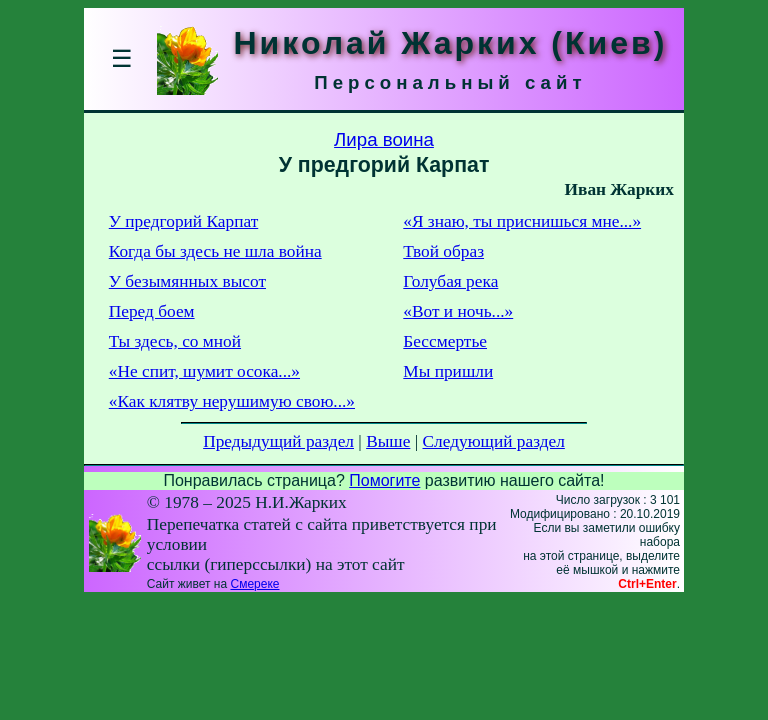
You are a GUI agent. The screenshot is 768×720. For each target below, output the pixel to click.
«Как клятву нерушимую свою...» (232, 401)
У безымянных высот (187, 281)
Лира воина (384, 139)
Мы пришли (448, 371)
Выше (388, 441)
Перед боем (152, 311)
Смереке (254, 584)
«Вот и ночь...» (458, 311)
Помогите (384, 480)
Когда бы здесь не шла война (215, 251)
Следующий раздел (494, 441)
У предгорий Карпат (183, 221)
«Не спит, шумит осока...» (204, 371)
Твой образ (443, 251)
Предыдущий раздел (278, 441)
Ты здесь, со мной (175, 341)
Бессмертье (445, 341)
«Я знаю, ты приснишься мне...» (522, 221)
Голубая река (450, 281)
